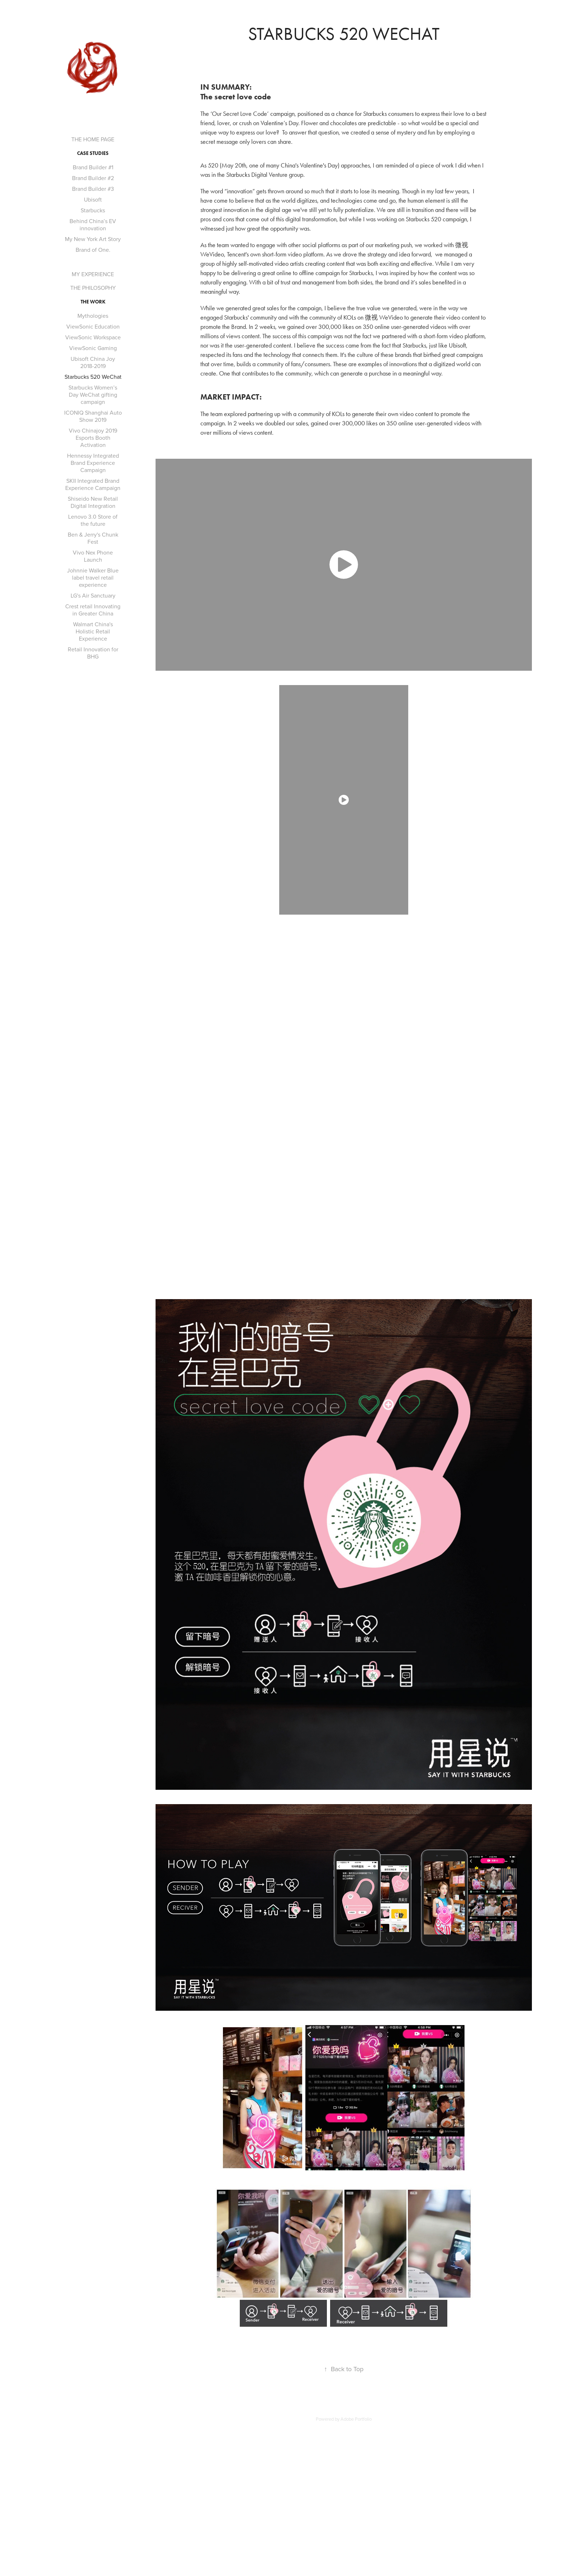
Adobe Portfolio (356, 2419)
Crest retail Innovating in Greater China (92, 609)
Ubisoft (93, 199)
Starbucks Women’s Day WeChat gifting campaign (92, 394)
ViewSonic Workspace (93, 337)
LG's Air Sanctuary (93, 595)
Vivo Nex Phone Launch (93, 555)
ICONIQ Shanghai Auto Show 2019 (93, 416)
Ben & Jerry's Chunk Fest (93, 538)
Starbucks (93, 210)
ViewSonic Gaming (93, 348)
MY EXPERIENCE (93, 274)
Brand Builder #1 (93, 167)
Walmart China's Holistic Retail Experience (93, 631)
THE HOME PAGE (92, 139)
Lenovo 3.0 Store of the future (93, 520)
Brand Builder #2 (93, 178)
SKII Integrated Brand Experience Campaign (92, 484)
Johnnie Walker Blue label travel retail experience (93, 577)
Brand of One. (93, 250)
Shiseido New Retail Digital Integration (93, 502)
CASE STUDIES (93, 153)
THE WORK (93, 302)
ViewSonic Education (93, 326)
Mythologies (92, 316)
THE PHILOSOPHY (93, 288)
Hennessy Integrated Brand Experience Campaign (93, 463)
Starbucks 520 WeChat (93, 377)
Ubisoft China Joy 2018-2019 (93, 362)
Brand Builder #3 (93, 189)
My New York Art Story (93, 239)
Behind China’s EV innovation (93, 224)
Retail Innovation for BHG (93, 652)
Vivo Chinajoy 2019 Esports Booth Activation (93, 437)
